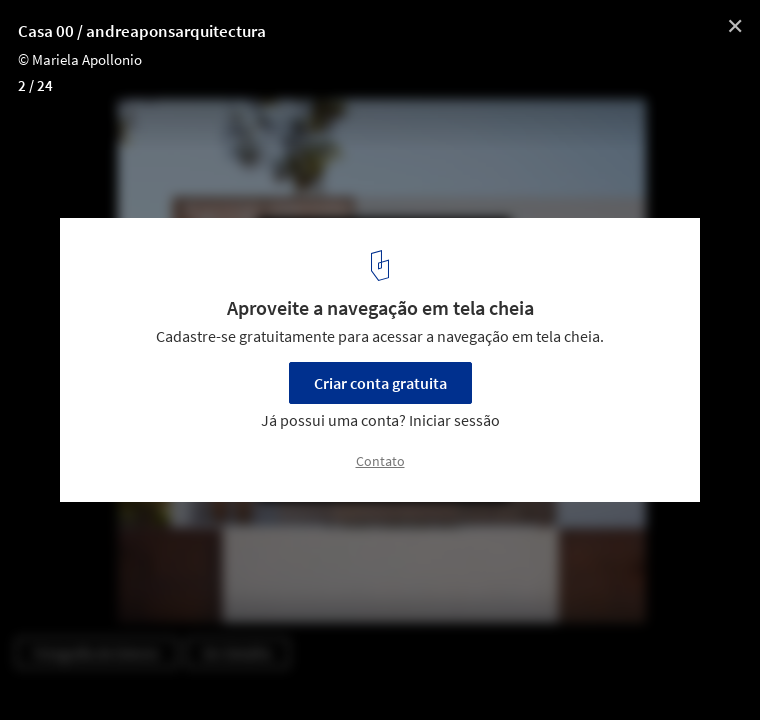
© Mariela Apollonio (80, 59)
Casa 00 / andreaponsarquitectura (142, 31)
